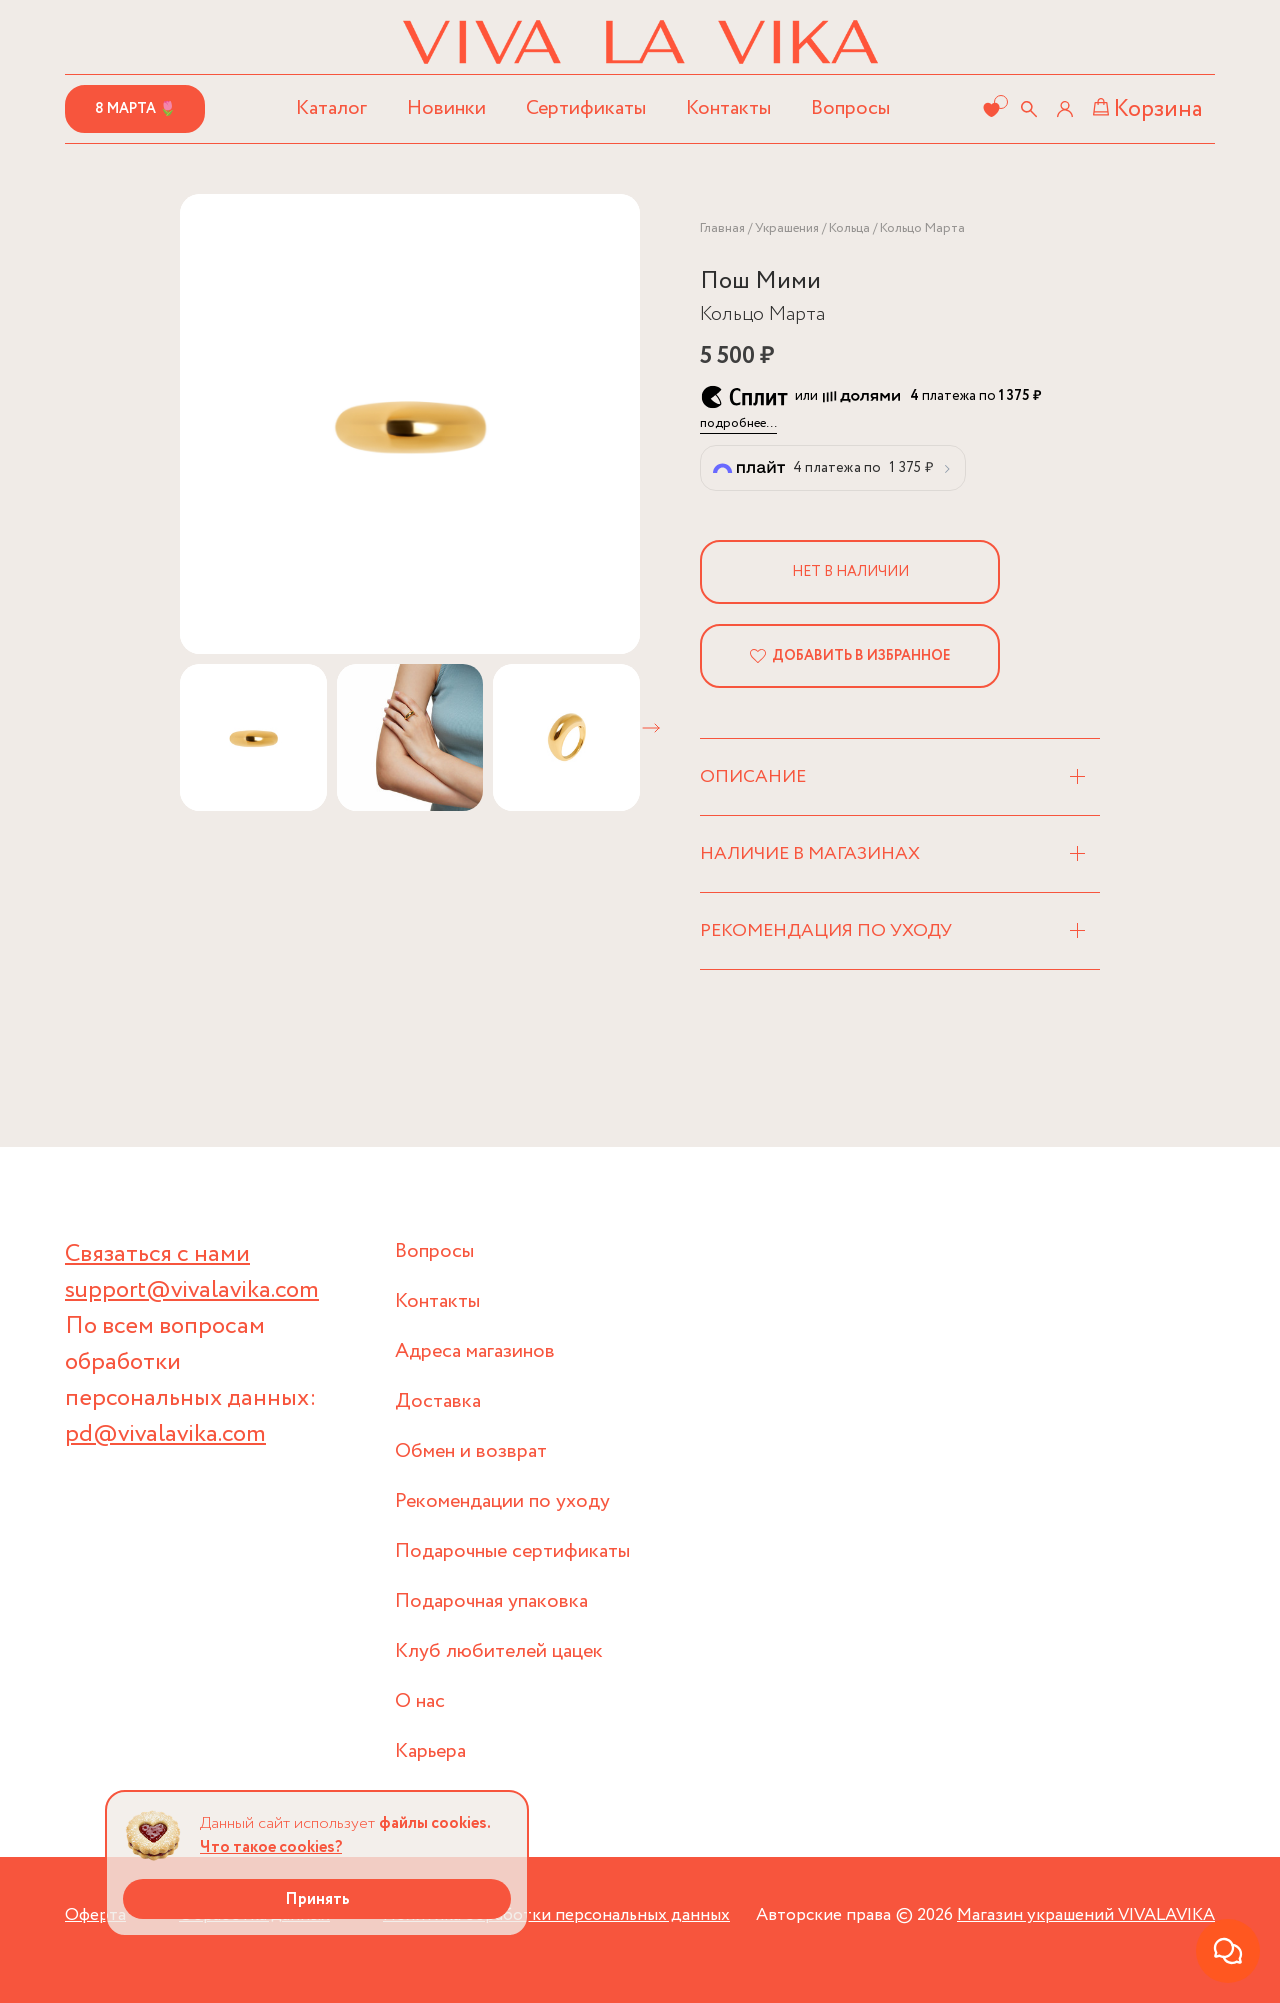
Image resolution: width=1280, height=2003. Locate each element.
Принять (317, 1899)
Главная (722, 228)
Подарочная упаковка (491, 1601)
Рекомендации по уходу (502, 1501)
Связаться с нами (157, 1254)
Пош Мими (760, 281)
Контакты (728, 108)
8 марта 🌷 (135, 109)
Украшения (787, 228)
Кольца (849, 228)
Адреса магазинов (475, 1351)
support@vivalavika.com (192, 1290)
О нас (420, 1701)
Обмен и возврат (471, 1451)
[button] (651, 728)
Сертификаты (586, 108)
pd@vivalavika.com (165, 1434)
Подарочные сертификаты (512, 1551)
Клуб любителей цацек (499, 1651)
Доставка (438, 1401)
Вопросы (850, 108)
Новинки (446, 108)
